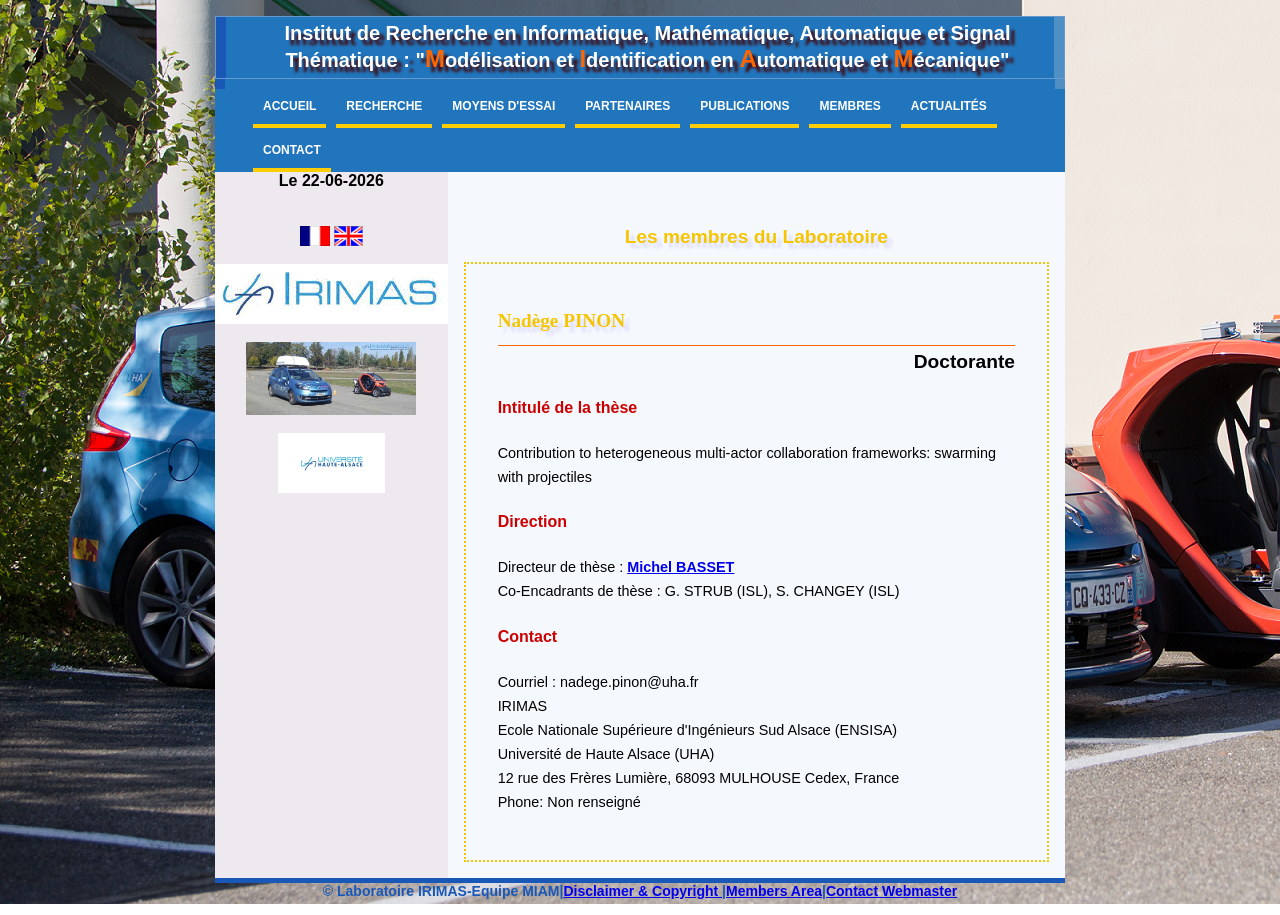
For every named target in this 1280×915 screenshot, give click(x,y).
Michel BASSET (680, 567)
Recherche (384, 106)
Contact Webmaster (891, 891)
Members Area (774, 891)
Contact (292, 150)
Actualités (949, 106)
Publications (744, 106)
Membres (849, 106)
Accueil (289, 106)
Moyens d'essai (503, 106)
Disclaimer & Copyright (642, 891)
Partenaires (627, 106)
